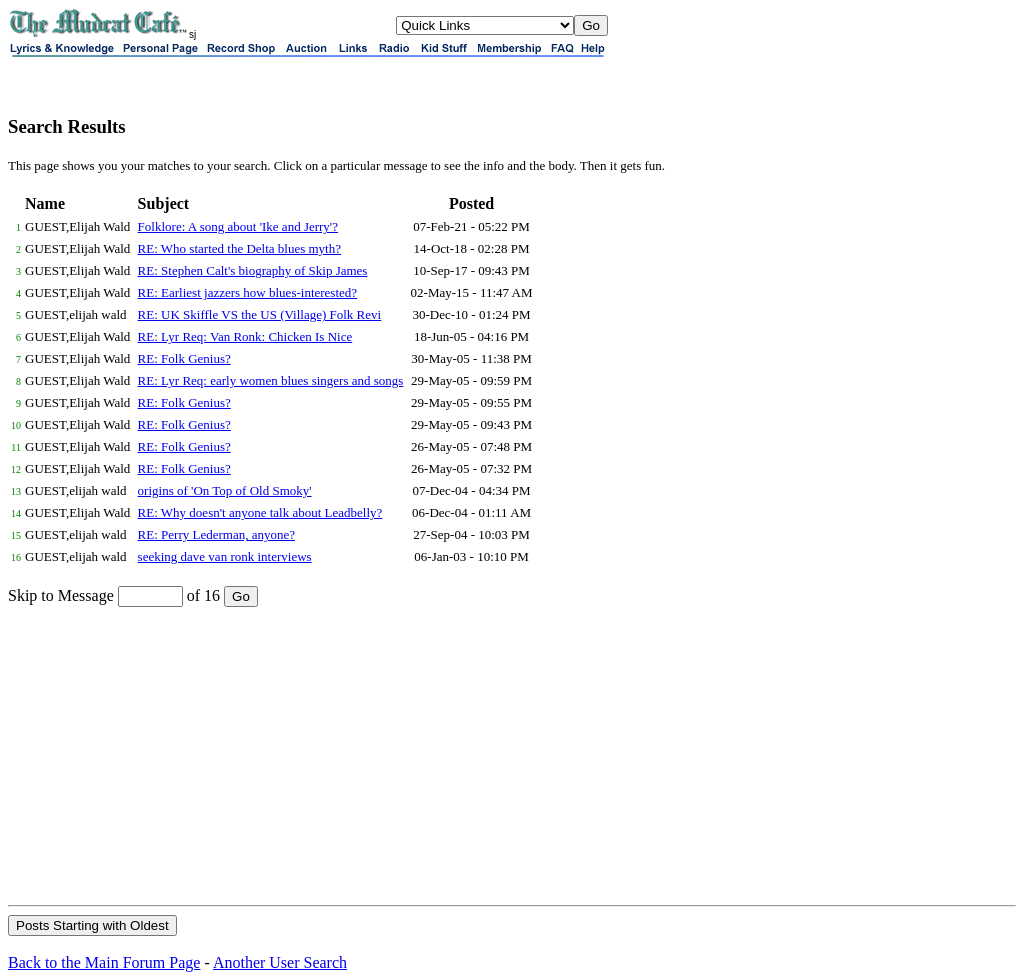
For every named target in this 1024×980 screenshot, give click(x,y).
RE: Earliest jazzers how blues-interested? (247, 292)
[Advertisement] (512, 755)
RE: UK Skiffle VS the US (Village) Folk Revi (260, 314)
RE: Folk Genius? (184, 358)
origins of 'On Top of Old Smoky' (225, 490)
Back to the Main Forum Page (104, 962)
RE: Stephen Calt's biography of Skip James (253, 270)
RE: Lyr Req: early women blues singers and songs (271, 380)
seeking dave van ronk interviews (225, 556)
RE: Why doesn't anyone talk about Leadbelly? (260, 512)
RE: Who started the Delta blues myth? (239, 248)
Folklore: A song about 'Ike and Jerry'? (238, 226)
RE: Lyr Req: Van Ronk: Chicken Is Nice (245, 336)
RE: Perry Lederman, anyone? (216, 534)
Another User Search (280, 962)
